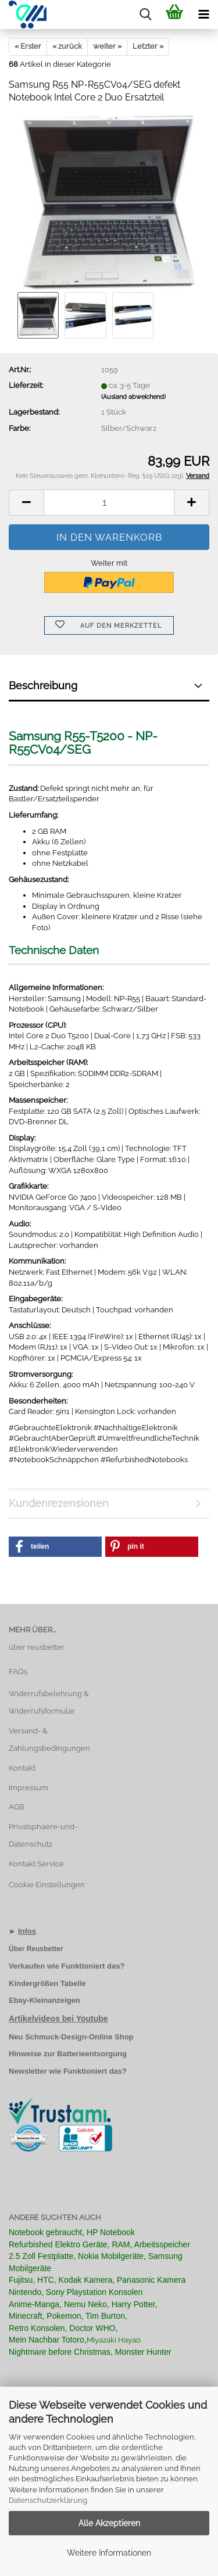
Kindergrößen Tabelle (47, 1983)
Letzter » (148, 46)
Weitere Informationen (109, 2552)
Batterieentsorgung (92, 2053)
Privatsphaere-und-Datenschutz (43, 1835)
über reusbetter (37, 1647)
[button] (26, 503)
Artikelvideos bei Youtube (58, 2018)
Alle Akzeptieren (109, 2523)
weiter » (107, 46)
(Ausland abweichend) (133, 397)
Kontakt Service (36, 1863)
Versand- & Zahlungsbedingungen (49, 1739)
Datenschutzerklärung (48, 2500)
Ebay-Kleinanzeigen (44, 2000)
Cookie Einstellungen (47, 1884)
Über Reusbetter (36, 1949)
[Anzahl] (109, 503)
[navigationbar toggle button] (203, 14)
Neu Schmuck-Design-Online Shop (71, 2036)
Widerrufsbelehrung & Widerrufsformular (49, 1702)
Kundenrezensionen (59, 1503)
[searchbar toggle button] (145, 14)
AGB (16, 1807)
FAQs (18, 1671)
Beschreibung (43, 685)
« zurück (67, 46)
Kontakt (22, 1768)
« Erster (28, 46)
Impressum (28, 1787)
